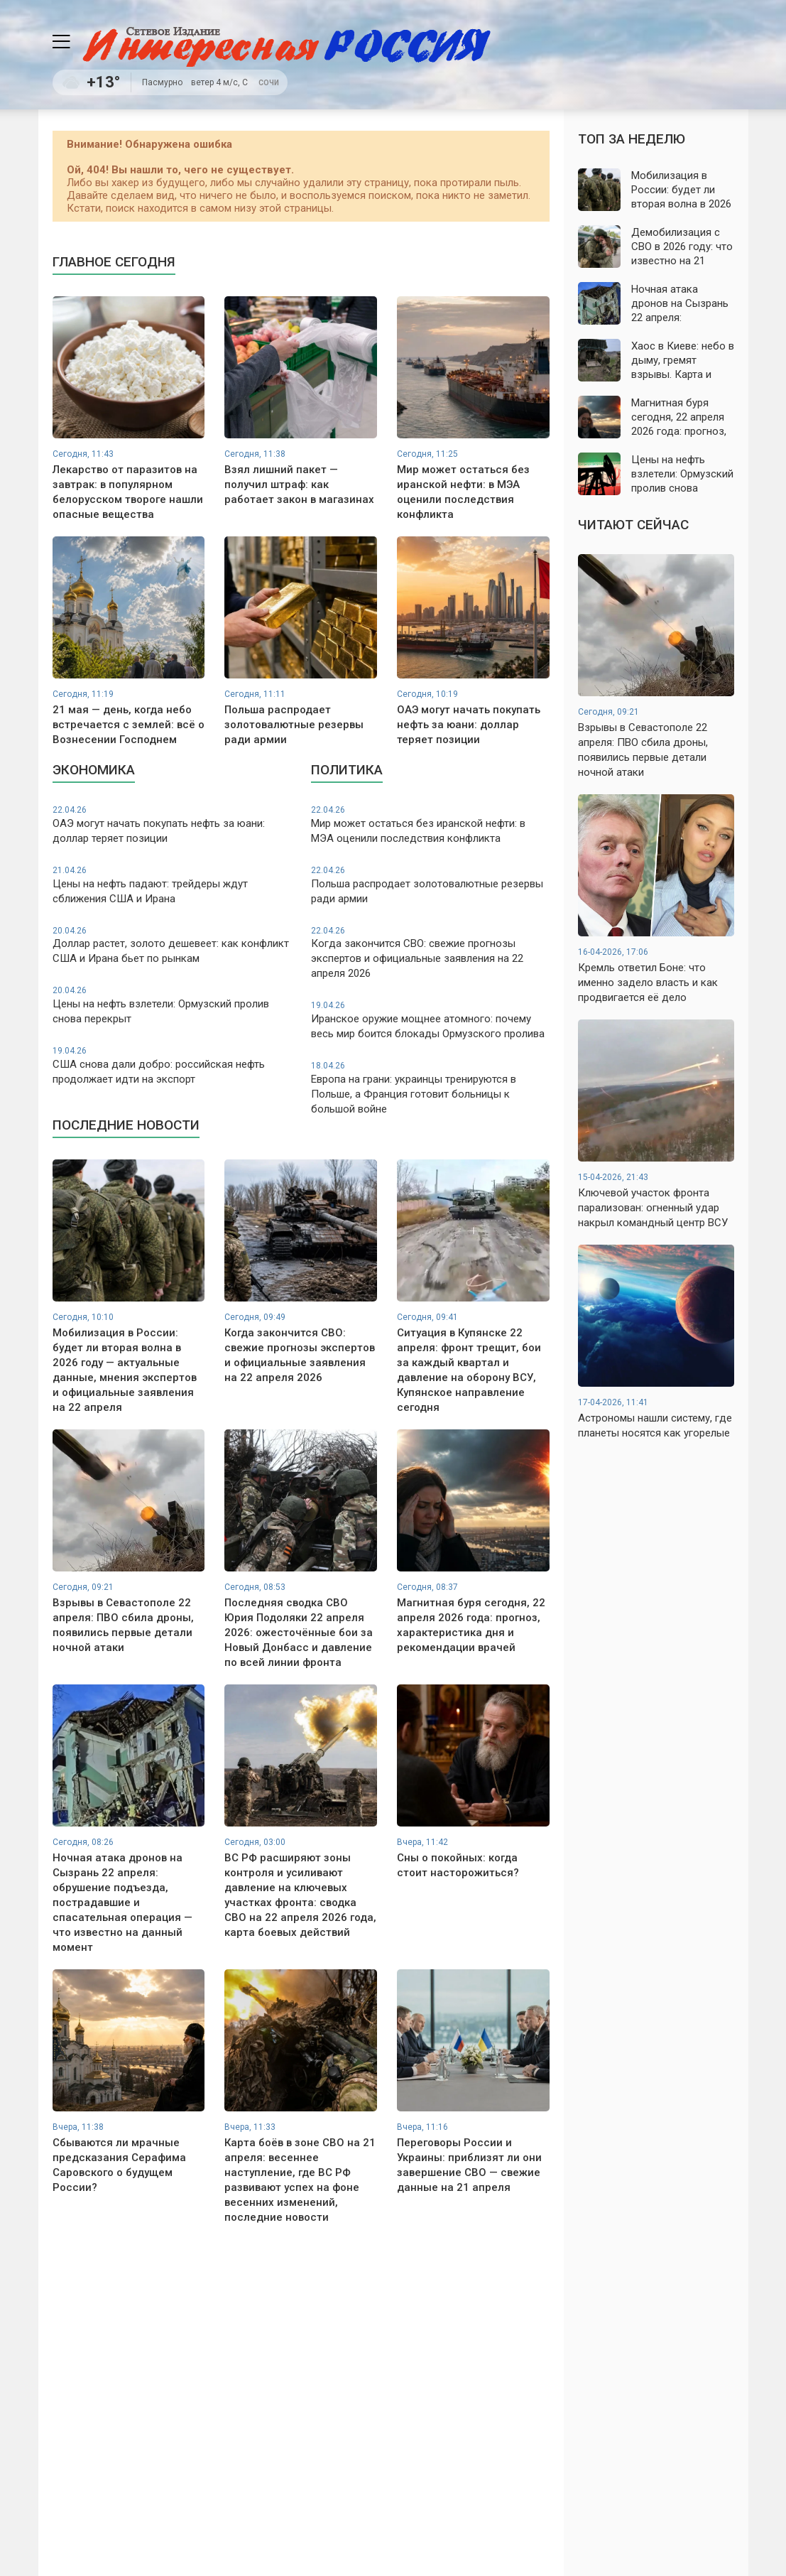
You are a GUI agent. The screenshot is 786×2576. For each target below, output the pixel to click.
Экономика (94, 770)
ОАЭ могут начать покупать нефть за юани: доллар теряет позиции (172, 824)
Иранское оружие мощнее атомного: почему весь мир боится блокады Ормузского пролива (430, 1020)
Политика (347, 770)
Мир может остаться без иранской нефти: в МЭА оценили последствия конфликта (430, 824)
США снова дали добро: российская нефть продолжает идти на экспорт (172, 1065)
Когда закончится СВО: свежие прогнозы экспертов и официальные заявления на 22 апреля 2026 (430, 952)
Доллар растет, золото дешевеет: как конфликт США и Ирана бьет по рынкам (172, 945)
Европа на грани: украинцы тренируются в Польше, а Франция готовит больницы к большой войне (430, 1087)
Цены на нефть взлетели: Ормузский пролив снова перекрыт (172, 1005)
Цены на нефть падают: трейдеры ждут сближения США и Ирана (172, 885)
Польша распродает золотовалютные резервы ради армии (430, 885)
